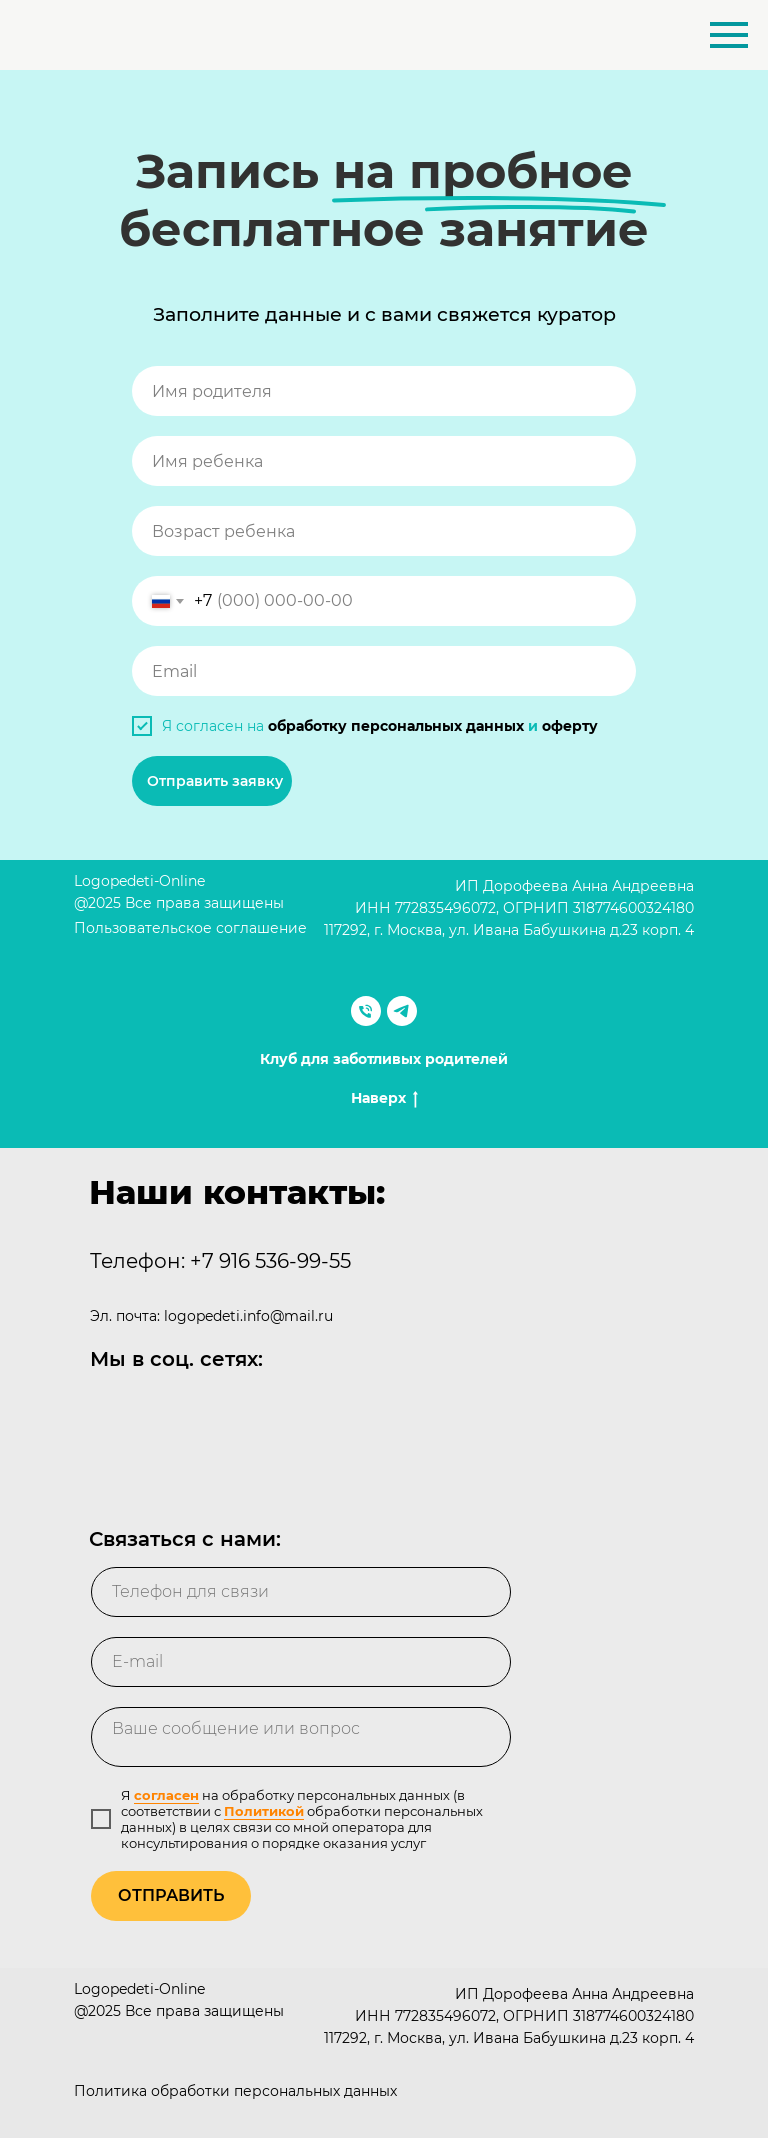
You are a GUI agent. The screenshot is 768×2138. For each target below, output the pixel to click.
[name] (384, 391)
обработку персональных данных (396, 726)
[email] (384, 671)
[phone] (301, 1592)
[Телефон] (366, 1011)
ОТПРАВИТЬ (171, 1895)
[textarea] (301, 1737)
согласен (166, 1795)
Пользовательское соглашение (190, 928)
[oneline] (384, 531)
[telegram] (402, 1011)
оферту (570, 726)
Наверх (384, 1098)
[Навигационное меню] (729, 35)
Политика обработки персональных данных (235, 2091)
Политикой (264, 1811)
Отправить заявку (215, 781)
